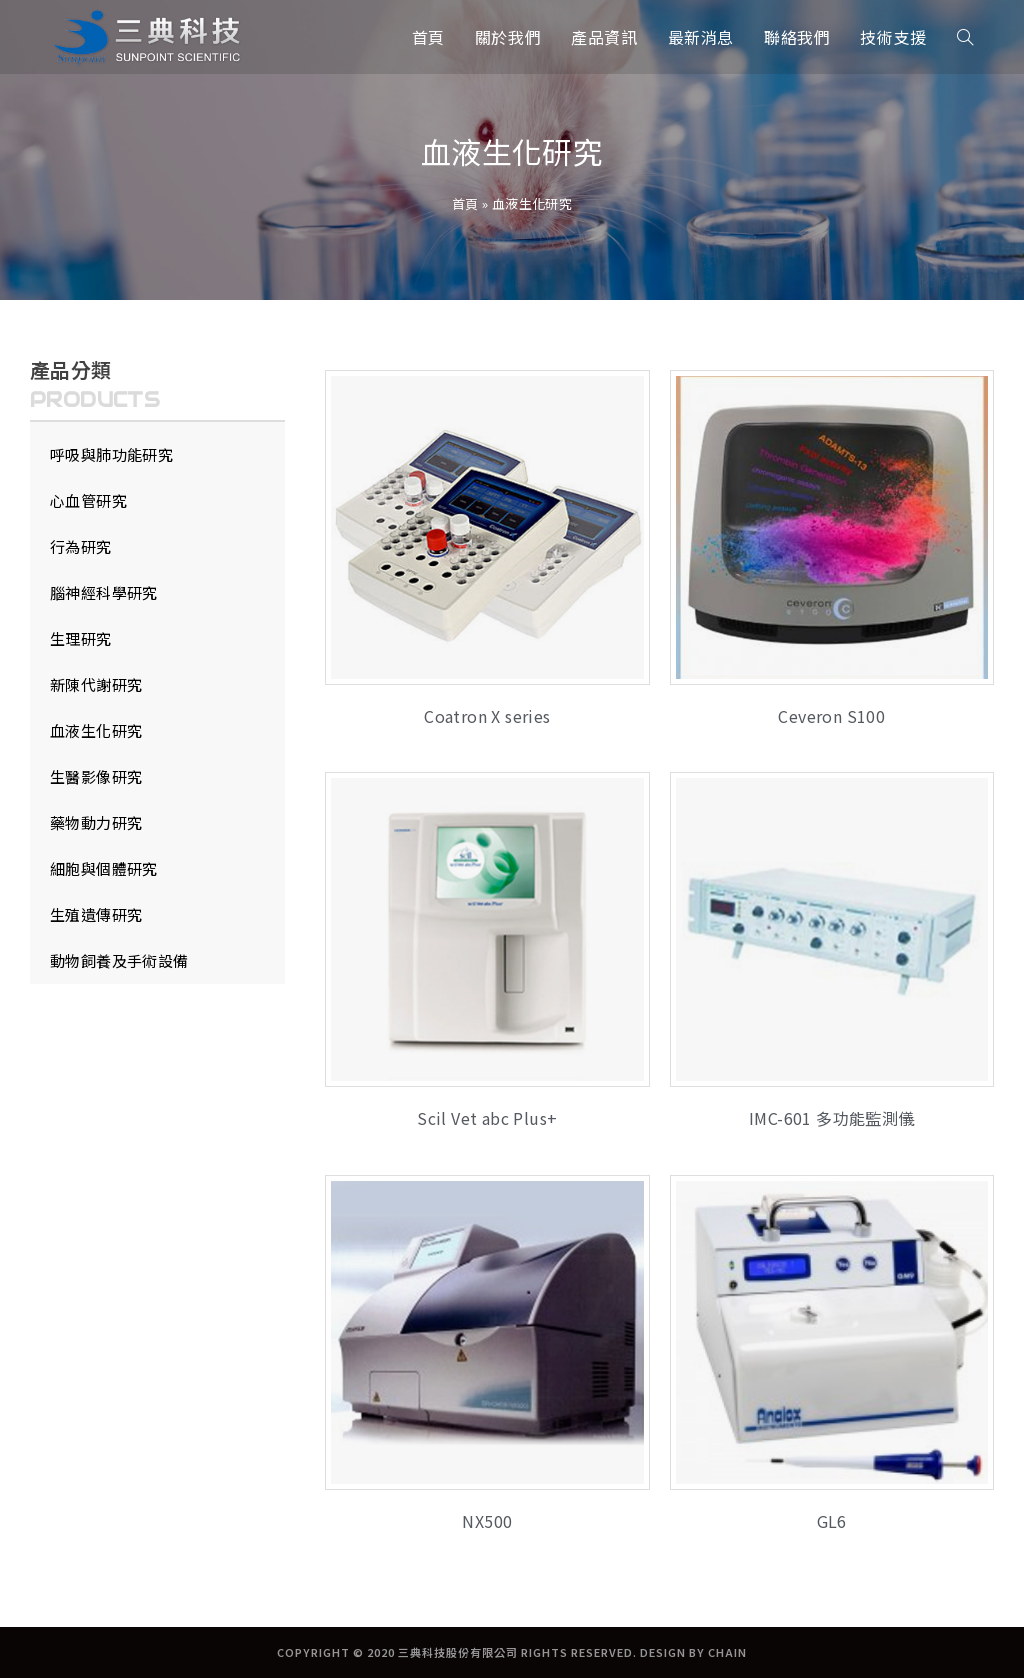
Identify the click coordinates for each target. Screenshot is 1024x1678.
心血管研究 (88, 500)
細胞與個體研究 (104, 868)
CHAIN (727, 1652)
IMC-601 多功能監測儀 (832, 1118)
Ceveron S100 (831, 716)
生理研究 (81, 638)
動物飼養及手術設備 (119, 960)
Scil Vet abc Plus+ (487, 1118)
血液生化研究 (96, 730)
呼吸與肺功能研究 (111, 454)
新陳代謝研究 (96, 684)
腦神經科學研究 (104, 592)
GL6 (832, 1521)
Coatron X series (487, 716)
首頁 (465, 203)
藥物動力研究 (96, 822)
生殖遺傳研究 (96, 914)
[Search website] (965, 37)
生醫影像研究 (96, 776)
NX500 (487, 1521)
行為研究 (81, 546)
